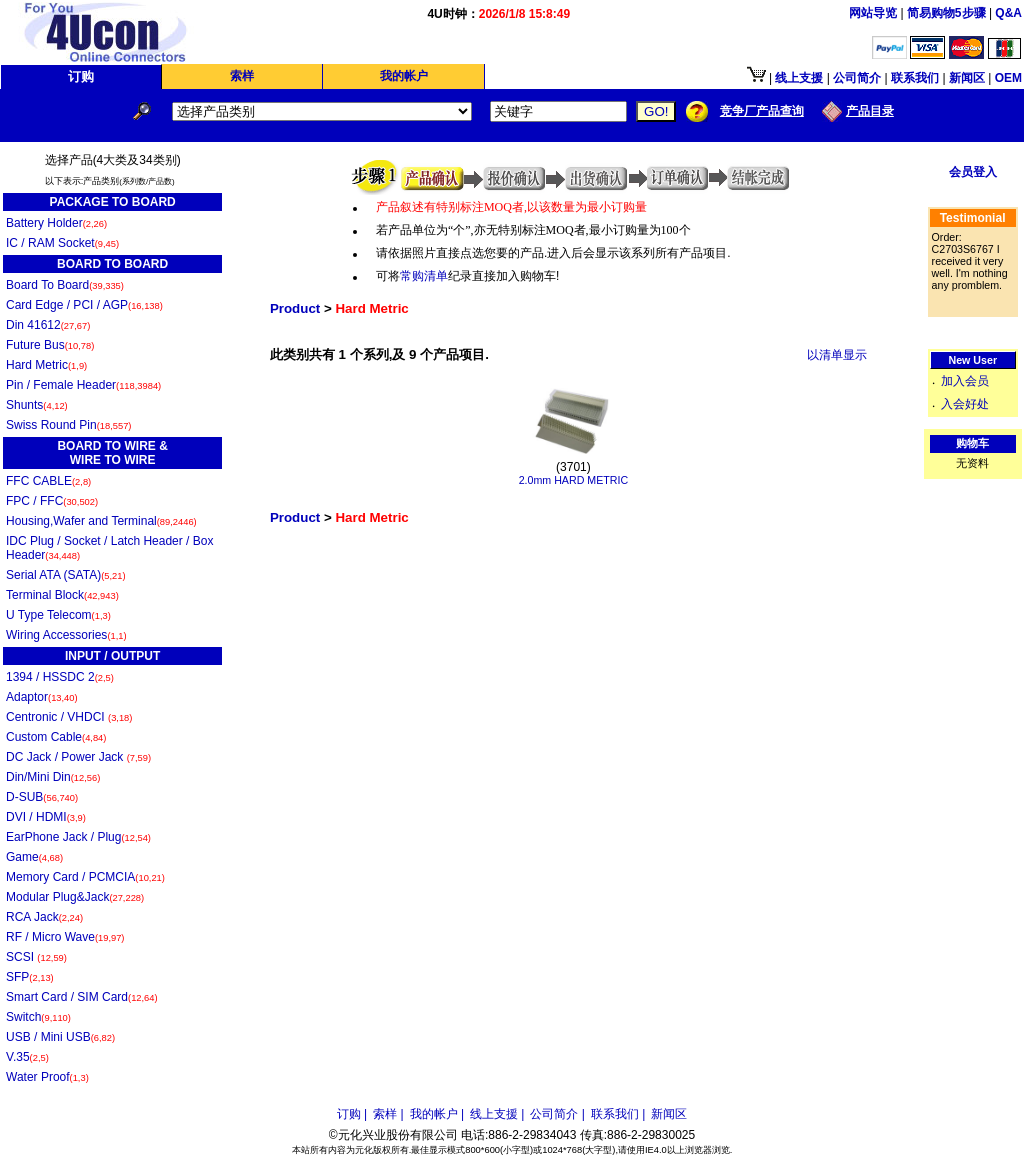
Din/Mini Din (53, 777)
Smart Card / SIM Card (82, 997)
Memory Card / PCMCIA (85, 877)
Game (34, 857)
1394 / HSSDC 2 (60, 677)
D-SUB (42, 797)
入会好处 (965, 404)
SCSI (36, 957)
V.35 (27, 1057)
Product (295, 308)
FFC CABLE (48, 481)
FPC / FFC (52, 501)
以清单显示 (837, 355)
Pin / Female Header (83, 385)
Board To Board (65, 285)
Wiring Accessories (66, 635)
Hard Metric (46, 365)
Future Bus (50, 345)
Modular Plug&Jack (75, 897)
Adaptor (42, 697)
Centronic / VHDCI (69, 717)
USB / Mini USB (60, 1037)
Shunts (37, 405)
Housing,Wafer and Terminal (101, 521)
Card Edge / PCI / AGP (84, 305)
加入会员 (965, 381)
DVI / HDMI (46, 817)
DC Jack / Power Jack (78, 757)
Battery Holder (56, 223)
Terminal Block (62, 595)
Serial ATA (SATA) (66, 575)
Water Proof (47, 1077)
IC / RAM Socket (62, 243)
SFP (30, 977)
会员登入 (973, 172)
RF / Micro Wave (65, 937)
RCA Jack (44, 917)
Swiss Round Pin (68, 425)
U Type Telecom (58, 615)
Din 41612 (48, 325)
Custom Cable (56, 737)
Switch (38, 1017)
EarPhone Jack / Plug (78, 837)
